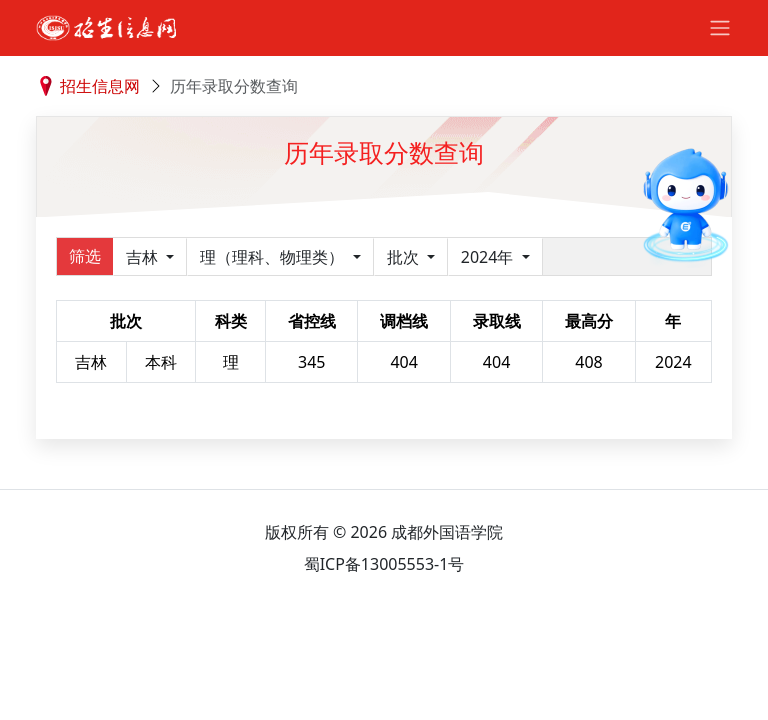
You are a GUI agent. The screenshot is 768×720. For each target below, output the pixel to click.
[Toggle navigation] (720, 28)
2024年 (489, 257)
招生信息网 (100, 86)
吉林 (144, 257)
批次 (405, 257)
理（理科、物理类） (274, 257)
